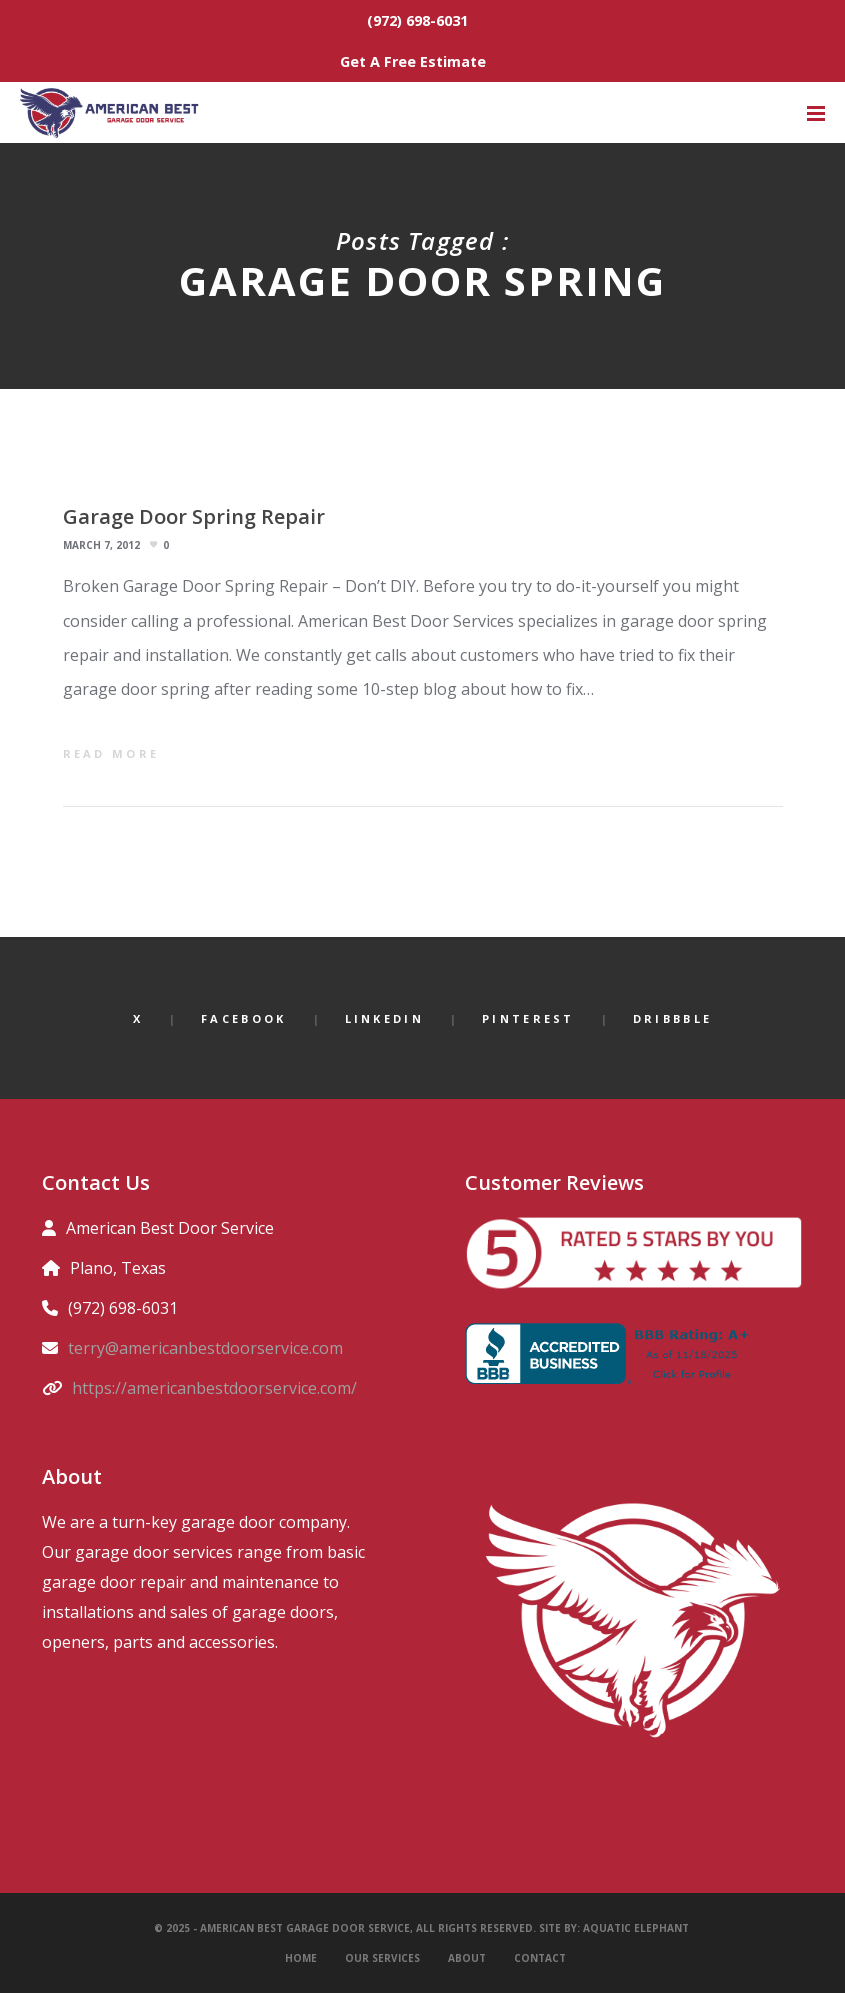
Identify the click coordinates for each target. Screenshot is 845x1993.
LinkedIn (384, 1018)
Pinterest (528, 1018)
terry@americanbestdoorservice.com (205, 1348)
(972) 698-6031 (417, 20)
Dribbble (672, 1018)
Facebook (243, 1018)
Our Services (382, 1958)
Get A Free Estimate (413, 61)
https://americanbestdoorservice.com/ (214, 1388)
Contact (540, 1958)
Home (301, 1958)
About (467, 1958)
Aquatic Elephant (637, 1928)
